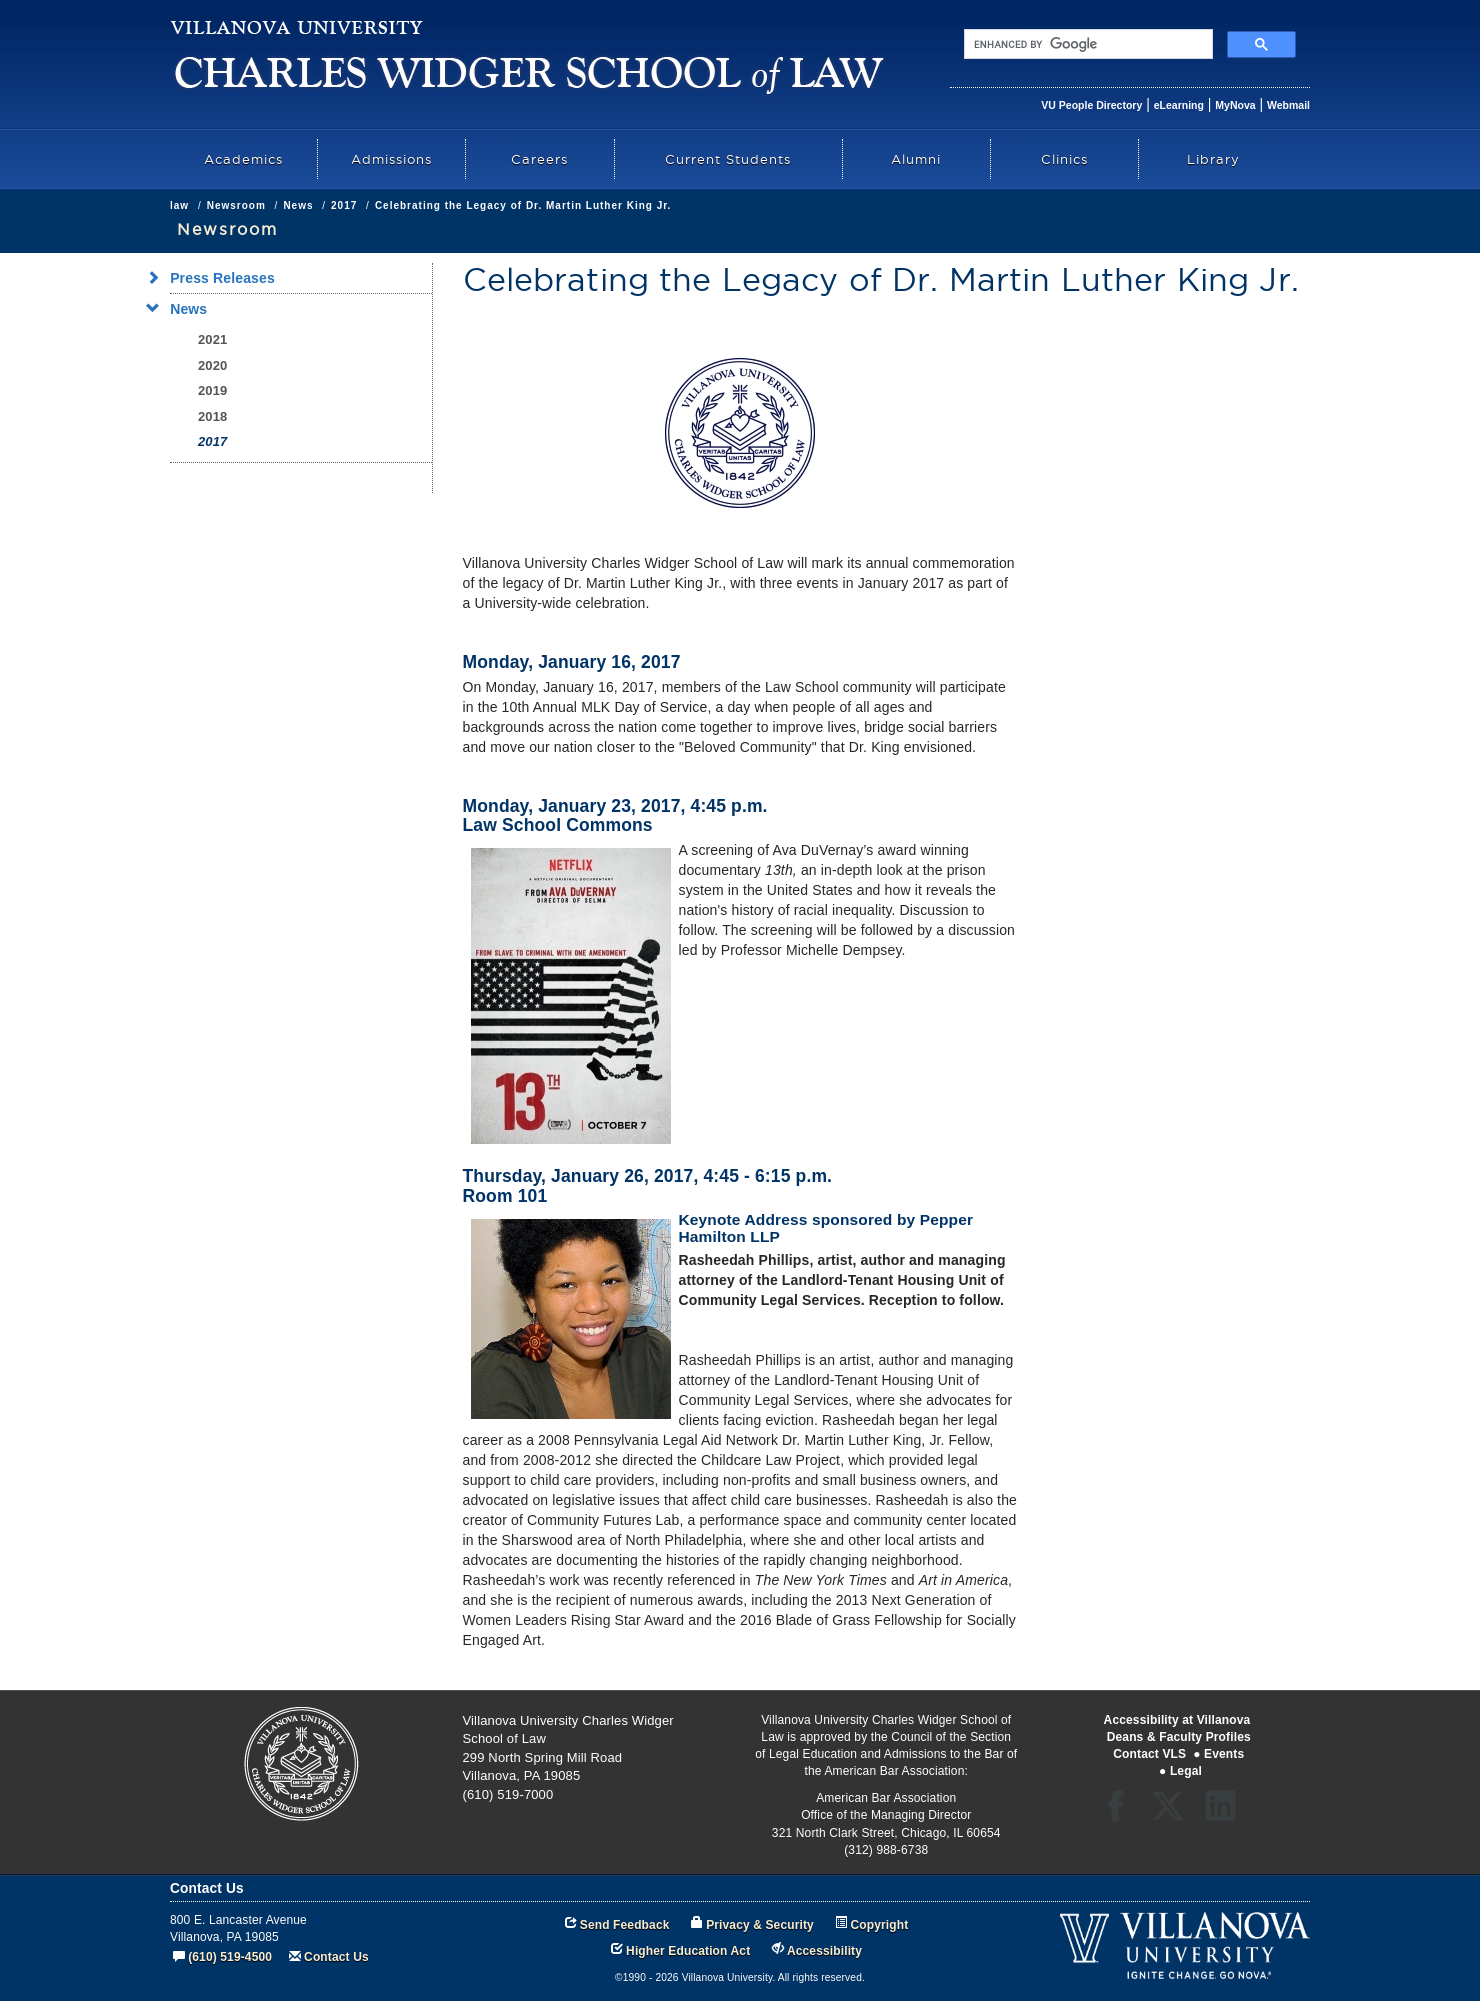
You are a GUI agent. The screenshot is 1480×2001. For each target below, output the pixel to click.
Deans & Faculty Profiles (1179, 1737)
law (179, 205)
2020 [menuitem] (212, 365)
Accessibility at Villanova (1177, 1720)
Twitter (1174, 1812)
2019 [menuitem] (212, 390)
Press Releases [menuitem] (216, 278)
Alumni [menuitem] (916, 159)
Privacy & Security (760, 1925)
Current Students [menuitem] (728, 159)
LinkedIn (1227, 1812)
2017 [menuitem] (212, 441)
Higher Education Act (688, 1951)
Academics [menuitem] (243, 159)
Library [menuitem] (1213, 159)
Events (1224, 1754)
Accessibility (824, 1951)
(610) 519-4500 (230, 1957)
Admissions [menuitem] (391, 159)
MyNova (1235, 105)
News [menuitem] (182, 309)
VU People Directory (1091, 105)
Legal (1186, 1771)
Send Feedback (625, 1925)
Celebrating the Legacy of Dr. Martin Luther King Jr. (523, 205)
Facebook (1121, 1812)
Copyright (880, 1925)
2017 (344, 205)
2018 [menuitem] (212, 416)
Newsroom (236, 205)
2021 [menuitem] (212, 339)
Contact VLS (1149, 1754)
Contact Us (336, 1957)
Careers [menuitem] (539, 159)
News (298, 205)
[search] (1086, 44)
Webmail (1288, 105)
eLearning (1179, 105)
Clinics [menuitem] (1064, 159)
